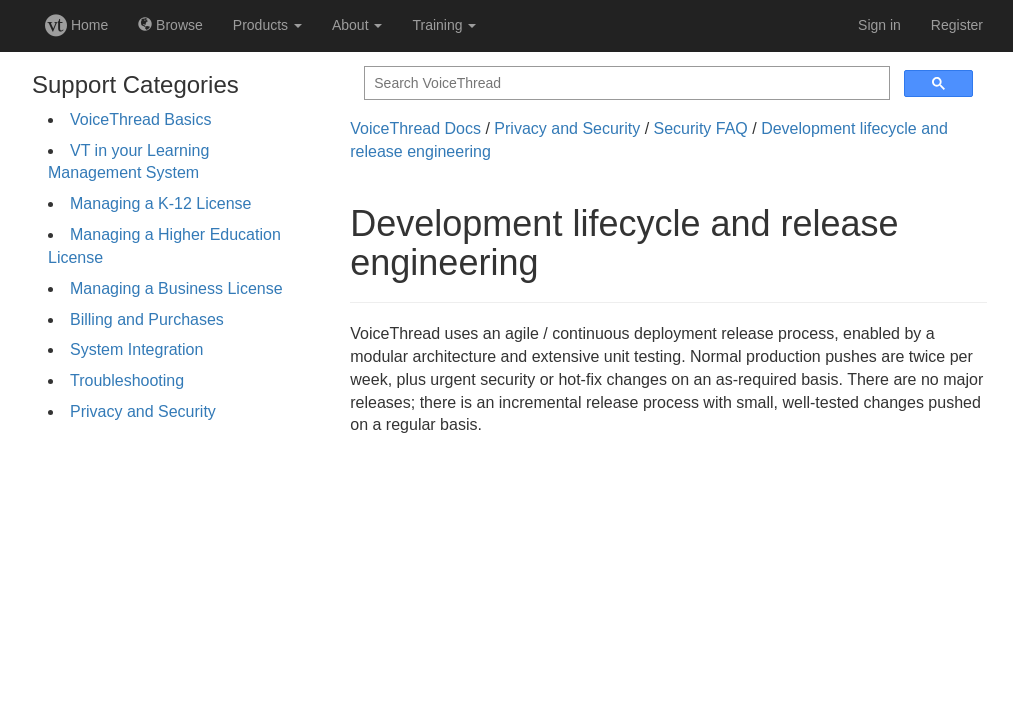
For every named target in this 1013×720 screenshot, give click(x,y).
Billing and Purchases (147, 319)
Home (76, 25)
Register (957, 25)
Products (267, 25)
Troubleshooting (127, 380)
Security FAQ (701, 128)
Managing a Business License (176, 288)
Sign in (879, 25)
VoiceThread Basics (140, 119)
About (357, 25)
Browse (170, 25)
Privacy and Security (143, 411)
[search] (625, 83)
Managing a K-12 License (160, 203)
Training (444, 25)
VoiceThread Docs (415, 128)
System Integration (136, 349)
